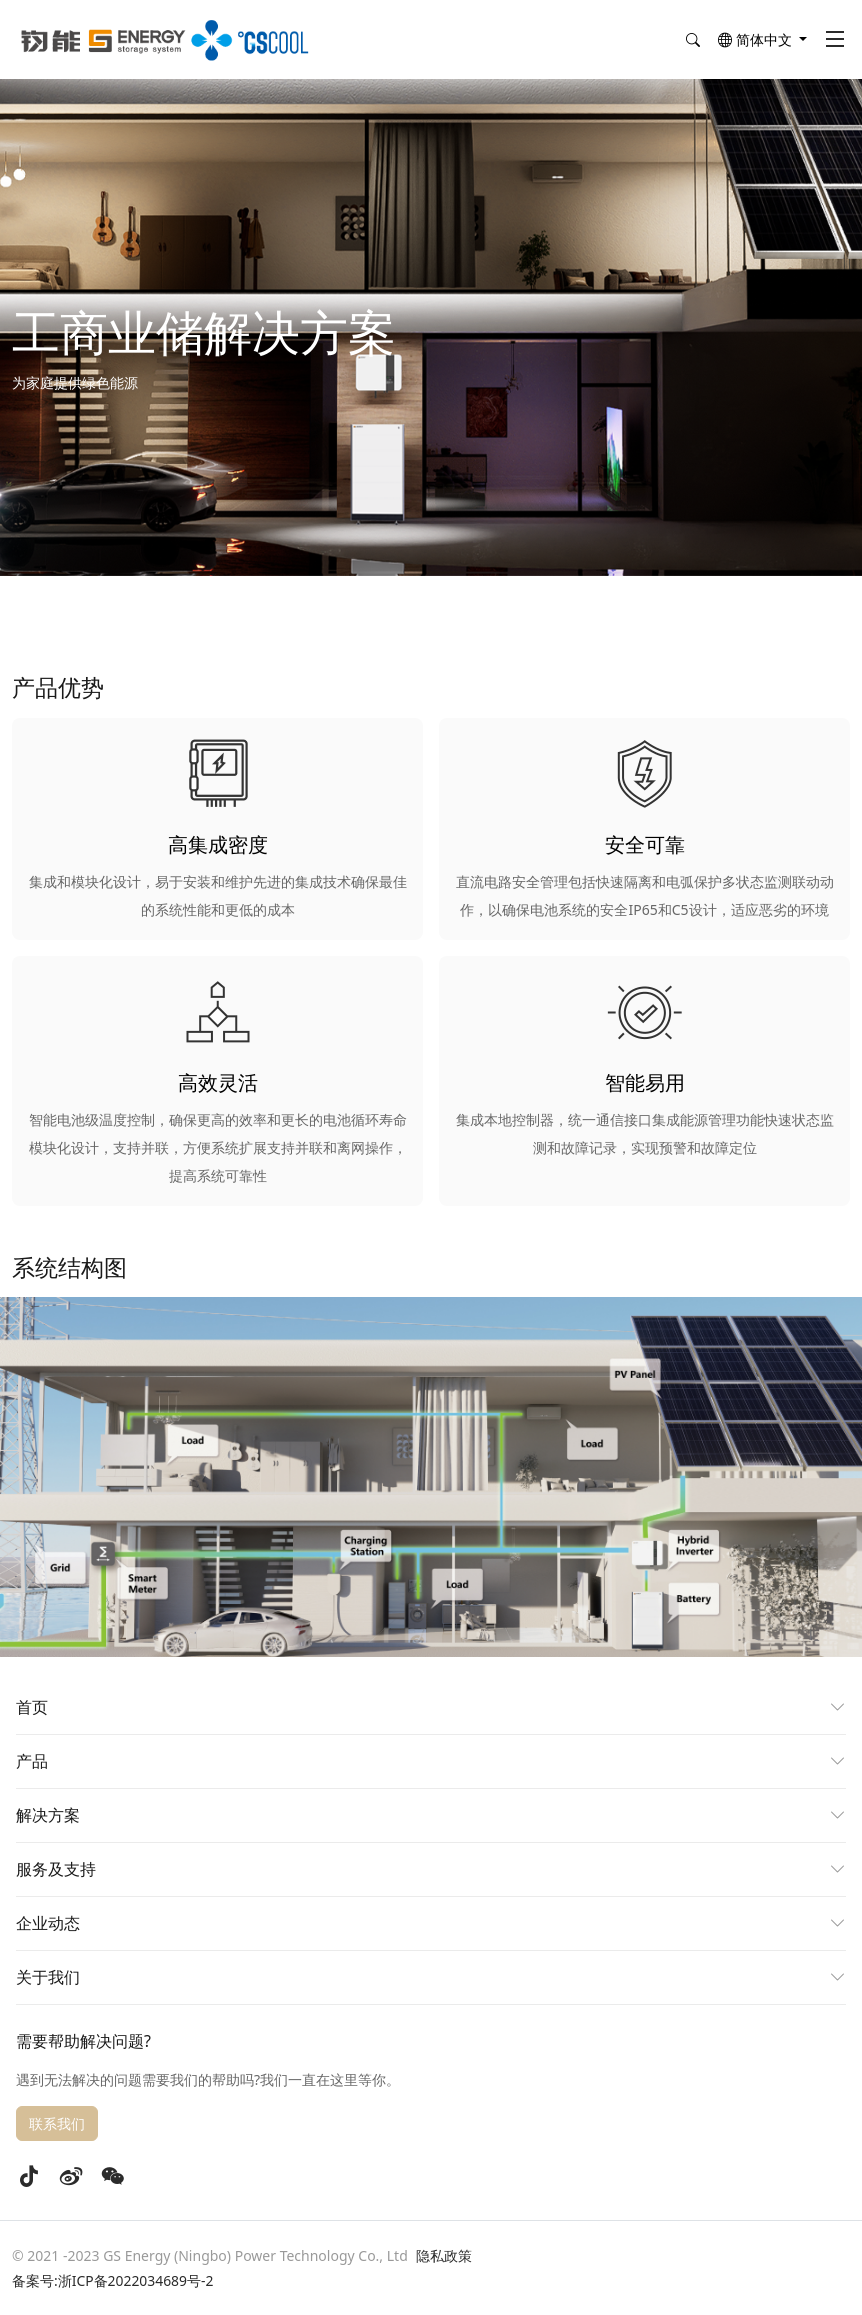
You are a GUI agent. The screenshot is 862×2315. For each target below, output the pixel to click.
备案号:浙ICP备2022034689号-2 (113, 2280)
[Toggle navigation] (835, 40)
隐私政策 (444, 2255)
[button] (762, 40)
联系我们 (57, 2123)
